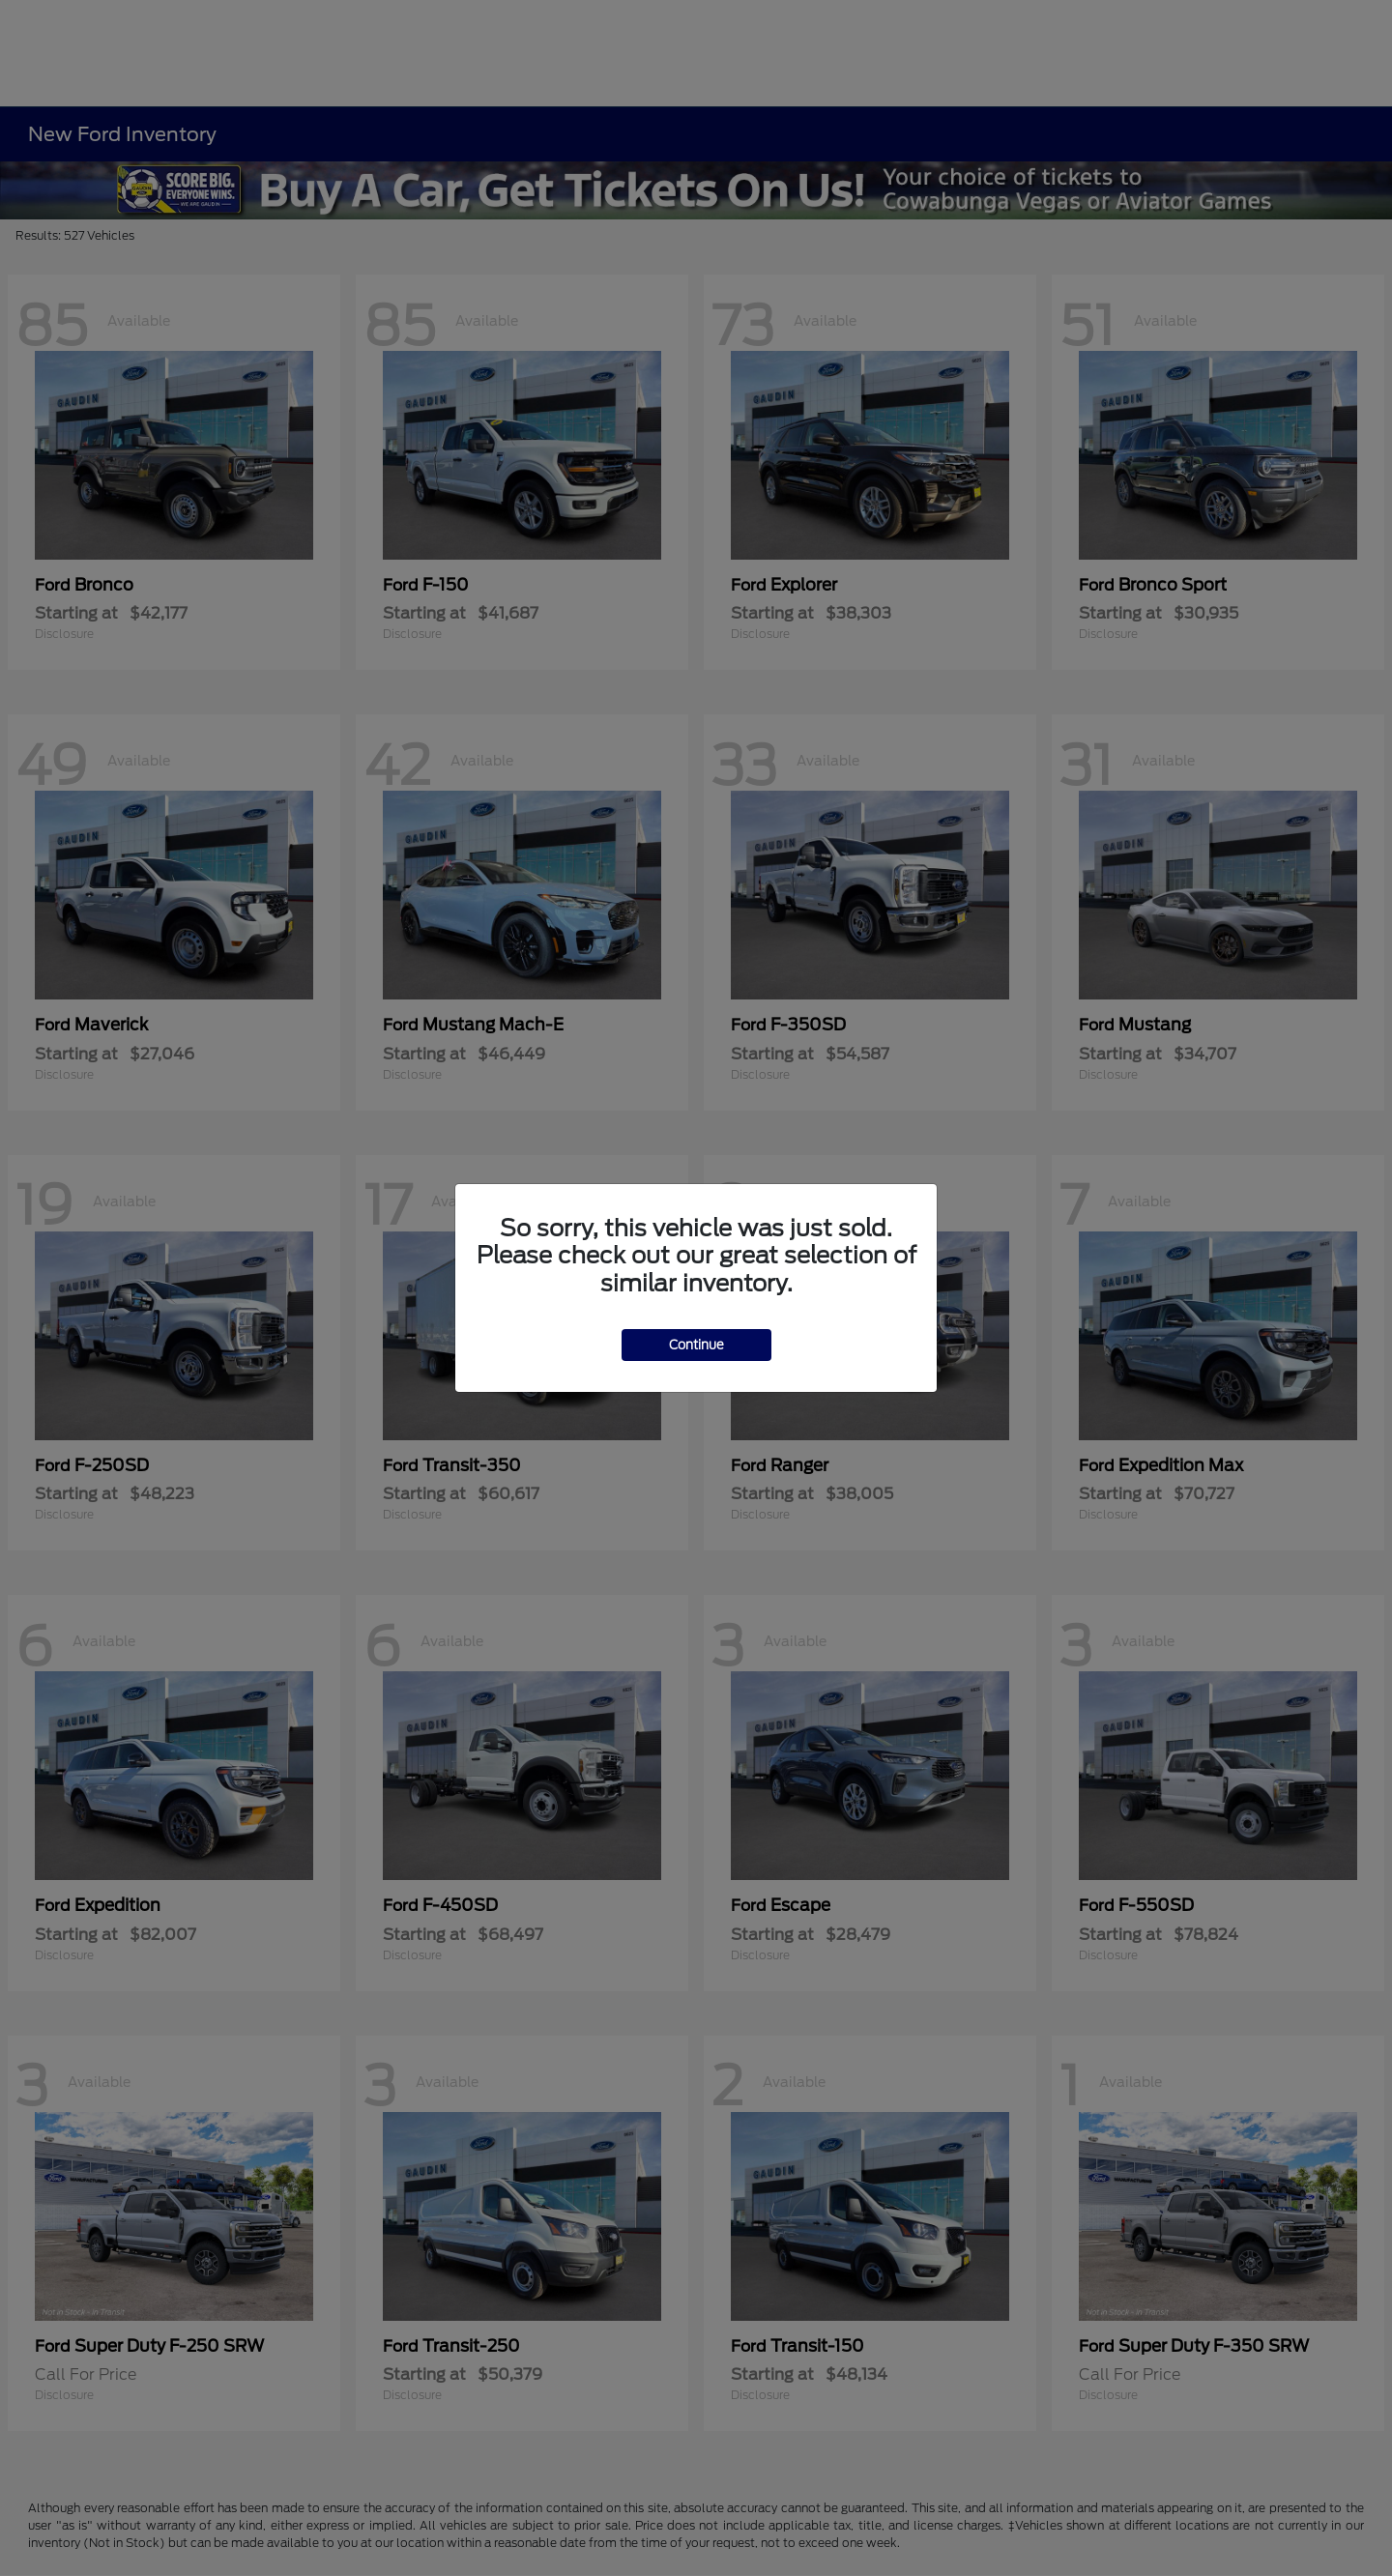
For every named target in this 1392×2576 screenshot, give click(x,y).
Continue (696, 1345)
